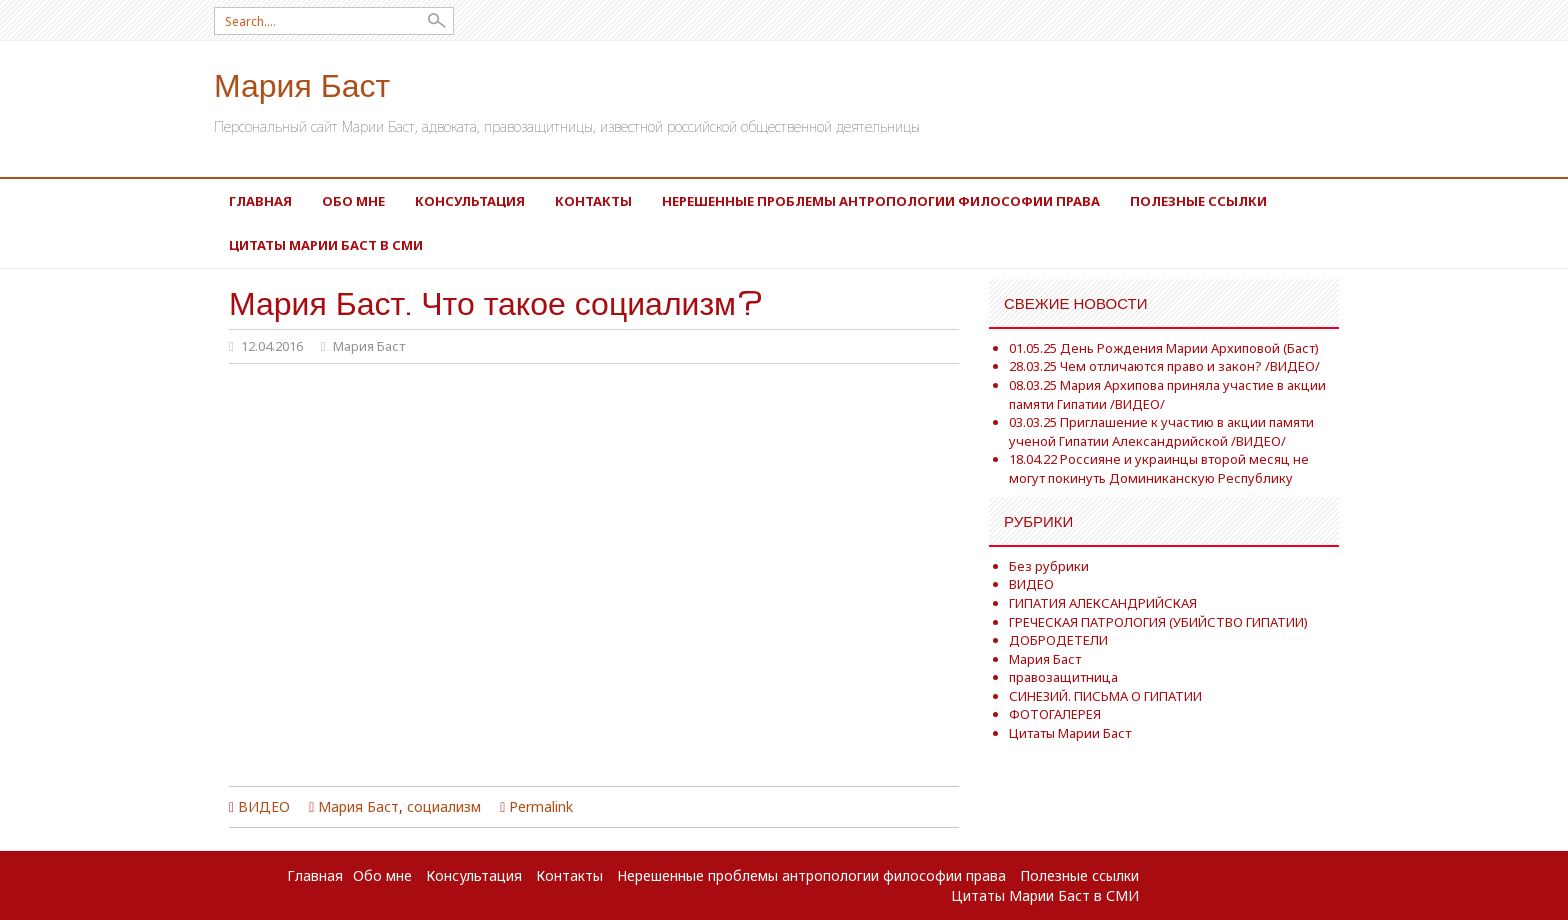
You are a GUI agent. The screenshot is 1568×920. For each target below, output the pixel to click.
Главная (260, 201)
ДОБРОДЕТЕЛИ (1058, 640)
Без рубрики (1049, 566)
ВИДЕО (264, 806)
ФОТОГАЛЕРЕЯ (1055, 714)
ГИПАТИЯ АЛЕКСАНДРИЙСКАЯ (1103, 603)
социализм (444, 806)
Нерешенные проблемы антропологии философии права (881, 201)
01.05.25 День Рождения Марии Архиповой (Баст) (1164, 348)
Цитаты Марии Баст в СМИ (326, 245)
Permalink (541, 806)
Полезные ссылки (1198, 201)
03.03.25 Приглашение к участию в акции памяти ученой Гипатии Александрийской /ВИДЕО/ (1161, 431)
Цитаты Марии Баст (1070, 733)
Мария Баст (302, 83)
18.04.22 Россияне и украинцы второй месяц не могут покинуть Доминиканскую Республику (1159, 468)
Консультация (470, 201)
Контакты (593, 201)
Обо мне (353, 201)
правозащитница (1063, 677)
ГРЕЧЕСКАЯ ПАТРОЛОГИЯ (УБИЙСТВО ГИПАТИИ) (1158, 622)
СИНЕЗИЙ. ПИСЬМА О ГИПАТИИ (1105, 696)
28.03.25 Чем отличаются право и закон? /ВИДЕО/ (1164, 366)
